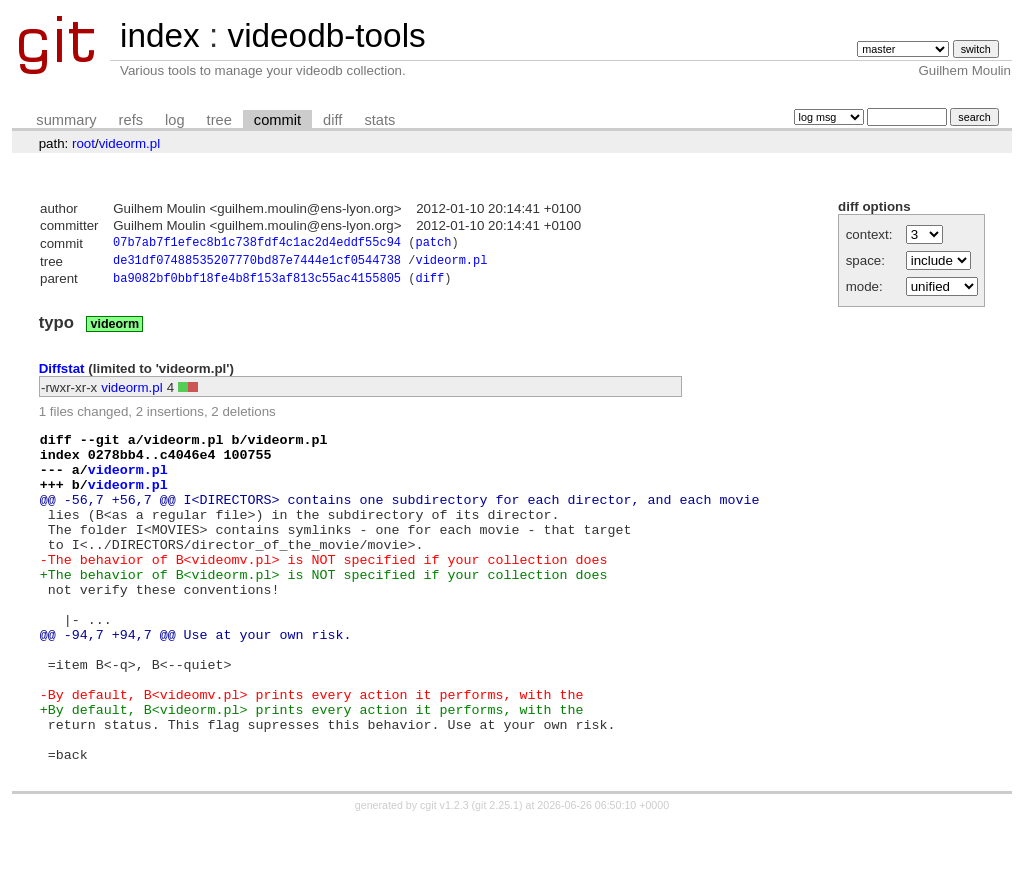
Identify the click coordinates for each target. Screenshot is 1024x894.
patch (433, 244)
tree (219, 120)
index (160, 35)
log (175, 120)
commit (277, 120)
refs (131, 120)
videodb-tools (326, 35)
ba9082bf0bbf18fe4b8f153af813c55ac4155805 (257, 283)
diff (332, 120)
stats (379, 120)
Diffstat (62, 373)
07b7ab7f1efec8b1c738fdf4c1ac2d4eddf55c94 (257, 244)
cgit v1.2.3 (444, 876)
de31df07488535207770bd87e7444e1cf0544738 (257, 263)
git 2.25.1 (497, 876)
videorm (114, 329)
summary (66, 120)
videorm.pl (129, 143)
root (83, 143)
